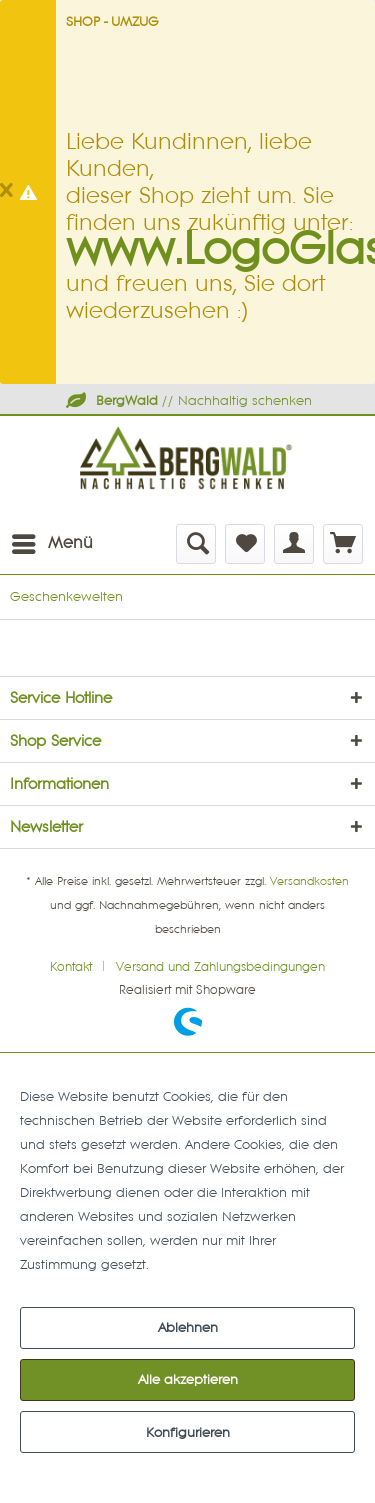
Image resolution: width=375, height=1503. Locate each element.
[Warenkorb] (343, 544)
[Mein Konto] (294, 544)
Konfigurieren (188, 1433)
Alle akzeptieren (188, 1380)
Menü (52, 540)
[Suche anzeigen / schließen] (196, 544)
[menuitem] (51, 544)
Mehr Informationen (215, 1265)
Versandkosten (309, 882)
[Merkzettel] (245, 544)
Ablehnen (188, 1328)
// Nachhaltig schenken (188, 401)
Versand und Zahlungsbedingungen (220, 967)
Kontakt (71, 967)
